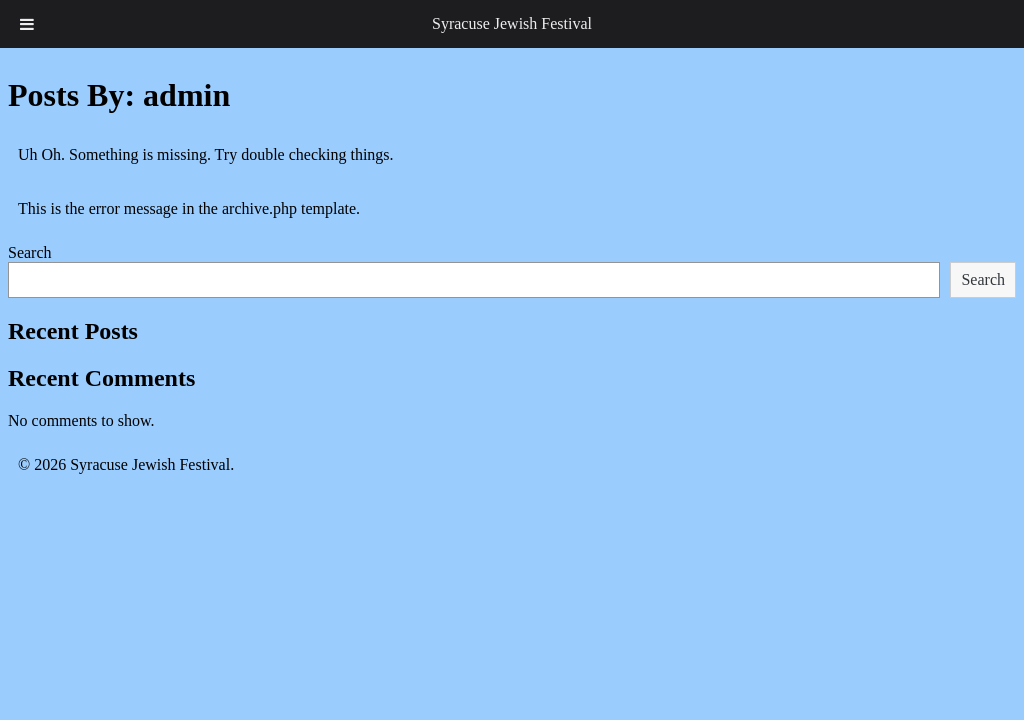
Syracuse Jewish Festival (512, 23)
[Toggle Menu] (27, 24)
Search (30, 252)
